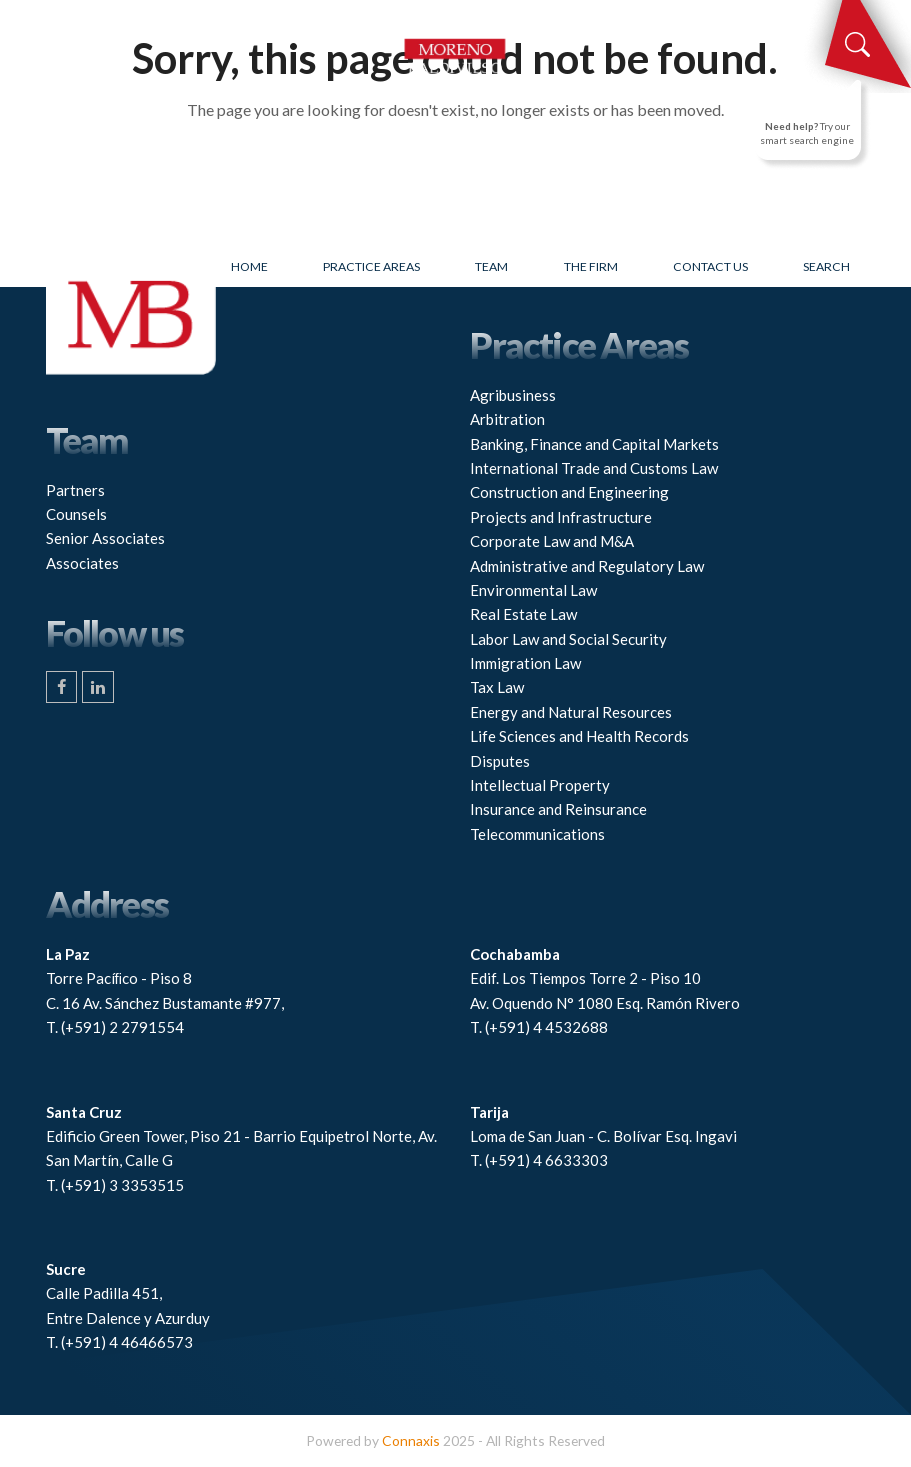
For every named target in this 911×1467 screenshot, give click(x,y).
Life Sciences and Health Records (579, 736)
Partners (75, 490)
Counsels (76, 514)
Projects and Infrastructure (561, 517)
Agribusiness (513, 395)
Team (491, 266)
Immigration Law (525, 663)
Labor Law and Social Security (568, 639)
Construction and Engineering (569, 492)
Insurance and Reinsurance (558, 809)
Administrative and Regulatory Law (587, 566)
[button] (57, 20)
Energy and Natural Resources (571, 712)
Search (826, 266)
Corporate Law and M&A (552, 541)
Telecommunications (537, 834)
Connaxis (411, 1440)
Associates (82, 563)
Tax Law (497, 687)
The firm (591, 266)
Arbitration (507, 419)
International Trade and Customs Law (594, 468)
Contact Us (710, 266)
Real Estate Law (523, 614)
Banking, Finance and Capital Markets (594, 444)
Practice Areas (371, 266)
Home (249, 266)
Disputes (500, 761)
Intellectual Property (540, 785)
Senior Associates (105, 538)
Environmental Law (533, 590)
